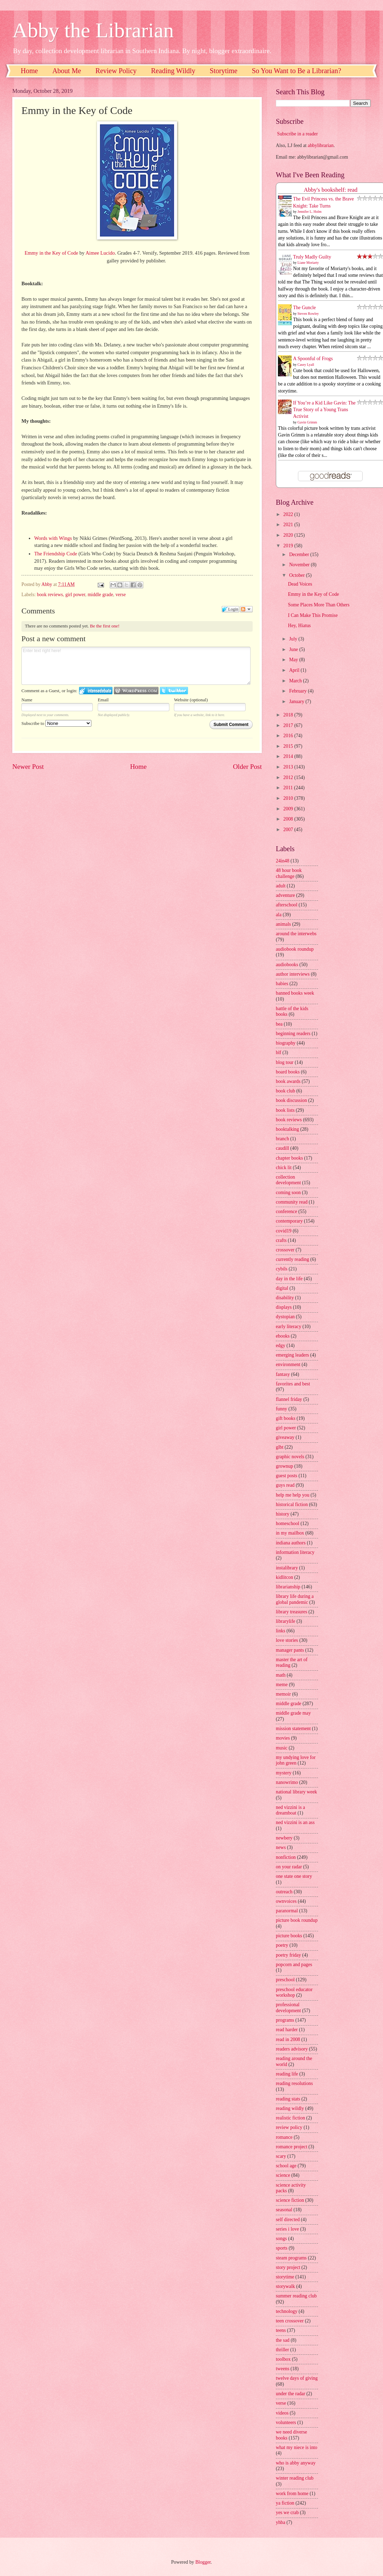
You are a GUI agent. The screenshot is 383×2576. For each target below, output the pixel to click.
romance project (291, 2146)
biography (286, 1043)
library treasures (291, 1611)
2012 (288, 777)
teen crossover (290, 2320)
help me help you (292, 1495)
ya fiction (285, 2503)
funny (281, 1408)
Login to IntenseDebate (95, 690)
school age (286, 2165)
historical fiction (292, 1504)
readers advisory (292, 2049)
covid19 (283, 1230)
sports (281, 2248)
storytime (285, 2276)
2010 (288, 798)
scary (281, 2156)
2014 (288, 756)
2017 (288, 725)
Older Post (247, 766)
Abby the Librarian (93, 30)
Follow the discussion (246, 609)
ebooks (283, 1336)
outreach (284, 1891)
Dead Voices (300, 584)
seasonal (284, 2209)
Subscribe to (56, 723)
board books (288, 1072)
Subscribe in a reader (297, 133)
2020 (288, 535)
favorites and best (293, 1383)
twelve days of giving (297, 2378)
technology (286, 2311)
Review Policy (116, 71)
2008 (288, 819)
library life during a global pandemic (295, 1599)
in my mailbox (290, 1533)
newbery (284, 1838)
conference (286, 1211)
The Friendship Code (55, 553)
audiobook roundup (295, 949)
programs (285, 2020)
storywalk (285, 2286)
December (299, 554)
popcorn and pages (294, 1964)
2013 (288, 767)
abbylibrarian (321, 145)
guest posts (286, 1475)
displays (284, 1307)
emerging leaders (292, 1355)
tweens (282, 2368)
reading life (287, 2074)
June (294, 649)
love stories (287, 1640)
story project (288, 2267)
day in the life (289, 1278)
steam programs (291, 2258)
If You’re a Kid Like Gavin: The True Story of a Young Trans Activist (324, 409)
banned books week (295, 993)
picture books (289, 1935)
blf (278, 1052)
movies (283, 1738)
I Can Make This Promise (313, 615)
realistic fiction (290, 2118)
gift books (286, 1418)
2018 (288, 715)
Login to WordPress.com (136, 690)
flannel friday (289, 1399)
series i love (287, 2229)
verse (121, 594)
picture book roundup (297, 1920)
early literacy (288, 1326)
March (296, 680)
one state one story (294, 1876)
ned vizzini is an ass (295, 1822)
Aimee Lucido (100, 253)
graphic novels (290, 1456)
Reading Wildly (173, 71)
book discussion (291, 1100)
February (298, 691)
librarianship (288, 1586)
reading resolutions (294, 2083)
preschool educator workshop (294, 1992)
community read (291, 1202)
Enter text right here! (136, 666)
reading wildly (290, 2108)
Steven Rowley (308, 313)
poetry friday (288, 1955)
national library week (296, 1791)
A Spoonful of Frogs (313, 358)
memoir (283, 1694)
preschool (285, 1979)
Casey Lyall (306, 364)
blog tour (284, 1062)
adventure (285, 895)
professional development (288, 2007)
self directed (288, 2219)
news (281, 1847)
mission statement (293, 1728)
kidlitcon (284, 1577)
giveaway (285, 1437)
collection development (288, 1180)
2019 (288, 545)
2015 (288, 746)
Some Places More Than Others (318, 604)
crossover (285, 1249)
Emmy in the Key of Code (51, 253)
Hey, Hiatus (299, 625)
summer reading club (296, 2295)
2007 (288, 829)
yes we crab (287, 2512)
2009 (288, 808)
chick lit (284, 1167)
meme (282, 1684)
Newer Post (28, 766)
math (281, 1675)
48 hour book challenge (289, 873)
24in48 (282, 860)
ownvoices (286, 1901)
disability (285, 1297)
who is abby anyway (296, 2463)
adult (281, 885)
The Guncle (304, 307)
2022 (288, 514)
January (297, 701)
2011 (288, 787)
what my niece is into (296, 2447)
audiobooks (287, 964)
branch (282, 1138)
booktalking (287, 1129)
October (297, 575)
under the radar (290, 2393)
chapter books (289, 1158)
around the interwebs (296, 933)
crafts (281, 1240)
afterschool (286, 904)
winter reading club (294, 2478)
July (293, 639)
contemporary (289, 1221)
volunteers (286, 2422)
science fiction (290, 2200)
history (282, 1514)
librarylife (285, 1621)
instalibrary (287, 1567)
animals (283, 924)
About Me (66, 71)
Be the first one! (104, 626)
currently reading (292, 1259)
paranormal (287, 1910)
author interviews (293, 974)
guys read (285, 1485)
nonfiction (286, 1857)
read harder (287, 2029)
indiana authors (291, 1542)
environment (288, 1364)
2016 (288, 735)
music (281, 1748)
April (295, 670)
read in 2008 (288, 2039)
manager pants (290, 1650)
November (300, 564)
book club (285, 1090)
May (294, 659)
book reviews (50, 594)
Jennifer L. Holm (310, 211)
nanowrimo (287, 1782)
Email (103, 699)
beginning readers (293, 1033)
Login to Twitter (174, 690)
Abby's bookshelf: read (331, 189)
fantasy (283, 1374)
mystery (283, 1772)
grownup (284, 1466)
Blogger (203, 2562)
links (280, 1630)
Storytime (224, 71)
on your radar (289, 1866)
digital (282, 1288)
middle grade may (293, 1713)
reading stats (288, 2099)
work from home (292, 2493)
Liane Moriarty (308, 262)
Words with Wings (53, 538)
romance (284, 2137)
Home (29, 71)
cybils (281, 1268)
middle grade (100, 594)
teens (281, 2330)
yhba (280, 2522)
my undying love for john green (296, 1760)
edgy (280, 1345)
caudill (282, 1148)
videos (282, 2413)
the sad (283, 2340)
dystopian (285, 1316)
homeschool (287, 1523)
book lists (285, 1110)
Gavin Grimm (307, 422)
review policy (289, 2127)
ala (278, 914)
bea (279, 1024)
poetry (282, 1945)
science (283, 2175)
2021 (288, 524)
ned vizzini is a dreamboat (290, 1810)
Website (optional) (191, 699)
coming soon (288, 1192)
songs (281, 2238)
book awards (288, 1081)
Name (26, 699)
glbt (279, 1447)
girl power (75, 594)
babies (282, 983)
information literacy (295, 1552)
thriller (282, 2349)
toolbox (283, 2359)
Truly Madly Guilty (312, 257)
